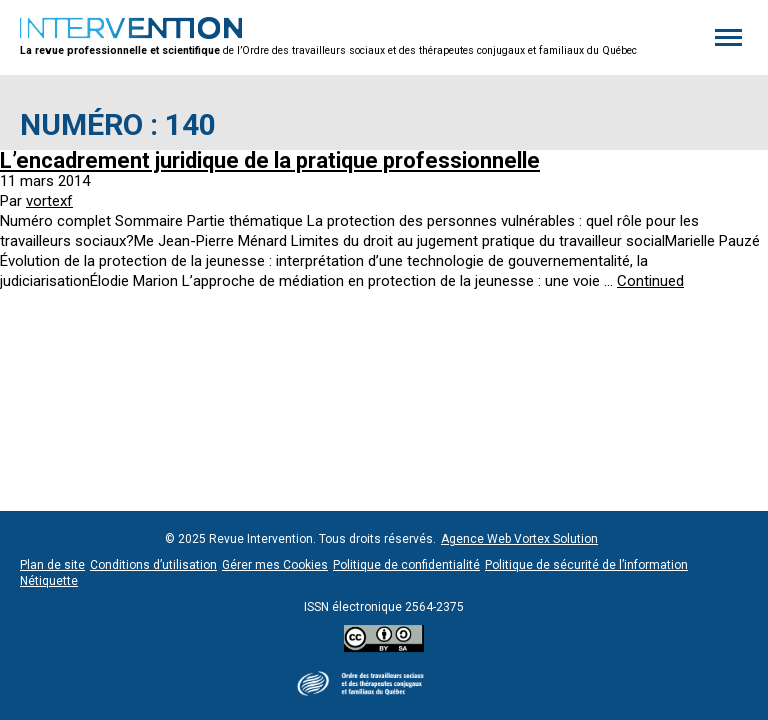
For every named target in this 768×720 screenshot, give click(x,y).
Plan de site (52, 565)
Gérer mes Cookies (275, 565)
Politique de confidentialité (406, 565)
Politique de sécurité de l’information (586, 565)
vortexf (49, 201)
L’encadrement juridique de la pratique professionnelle (270, 160)
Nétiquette (49, 581)
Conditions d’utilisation (153, 565)
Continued (650, 281)
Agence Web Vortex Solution (519, 539)
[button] (728, 38)
